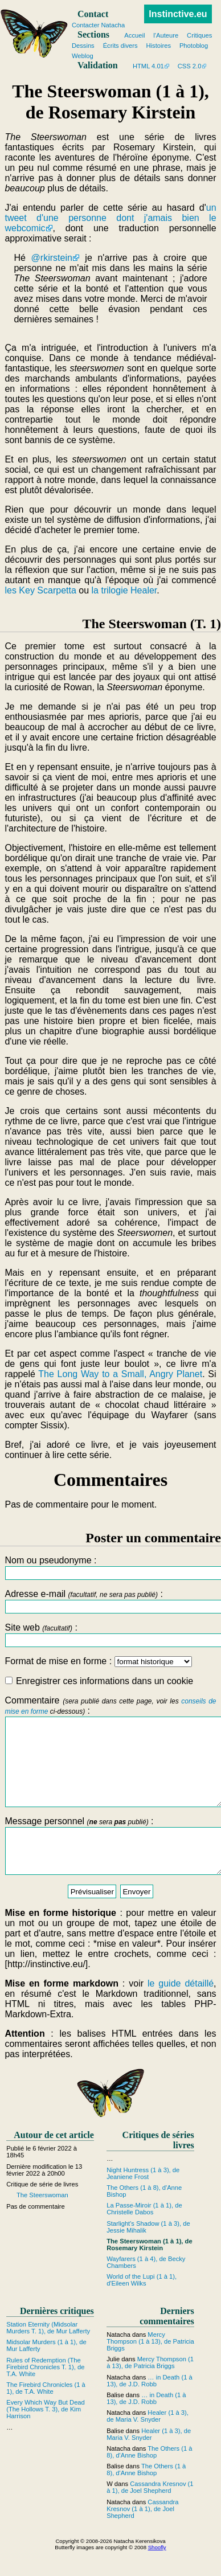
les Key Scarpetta (40, 590)
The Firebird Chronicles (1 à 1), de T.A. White (45, 2414)
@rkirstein (51, 258)
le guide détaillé (181, 2009)
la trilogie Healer (124, 590)
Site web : (110, 1635)
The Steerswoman (42, 2220)
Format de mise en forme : (98, 1661)
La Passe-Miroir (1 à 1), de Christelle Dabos (144, 2234)
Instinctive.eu (178, 14)
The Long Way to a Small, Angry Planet (120, 1374)
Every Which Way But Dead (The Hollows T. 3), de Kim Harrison (45, 2435)
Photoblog (193, 45)
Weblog (82, 55)
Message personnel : (110, 1867)
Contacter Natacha (98, 25)
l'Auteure (165, 35)
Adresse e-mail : (110, 1601)
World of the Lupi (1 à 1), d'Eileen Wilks (142, 2306)
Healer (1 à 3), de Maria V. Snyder (148, 2441)
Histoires (158, 45)
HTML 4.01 (148, 66)
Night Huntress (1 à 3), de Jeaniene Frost (143, 2199)
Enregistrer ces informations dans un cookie (99, 1681)
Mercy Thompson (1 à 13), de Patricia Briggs (150, 2367)
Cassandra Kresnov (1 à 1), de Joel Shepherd (150, 2513)
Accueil (134, 35)
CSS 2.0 (190, 66)
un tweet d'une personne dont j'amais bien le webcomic (110, 218)
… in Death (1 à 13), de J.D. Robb (150, 2406)
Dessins (83, 45)
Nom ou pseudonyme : (110, 1567)
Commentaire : (110, 1760)
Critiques (199, 35)
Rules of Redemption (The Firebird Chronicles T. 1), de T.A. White (45, 2392)
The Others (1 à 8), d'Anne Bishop (149, 2477)
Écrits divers (120, 45)
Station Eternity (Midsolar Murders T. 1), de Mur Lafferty (48, 2353)
